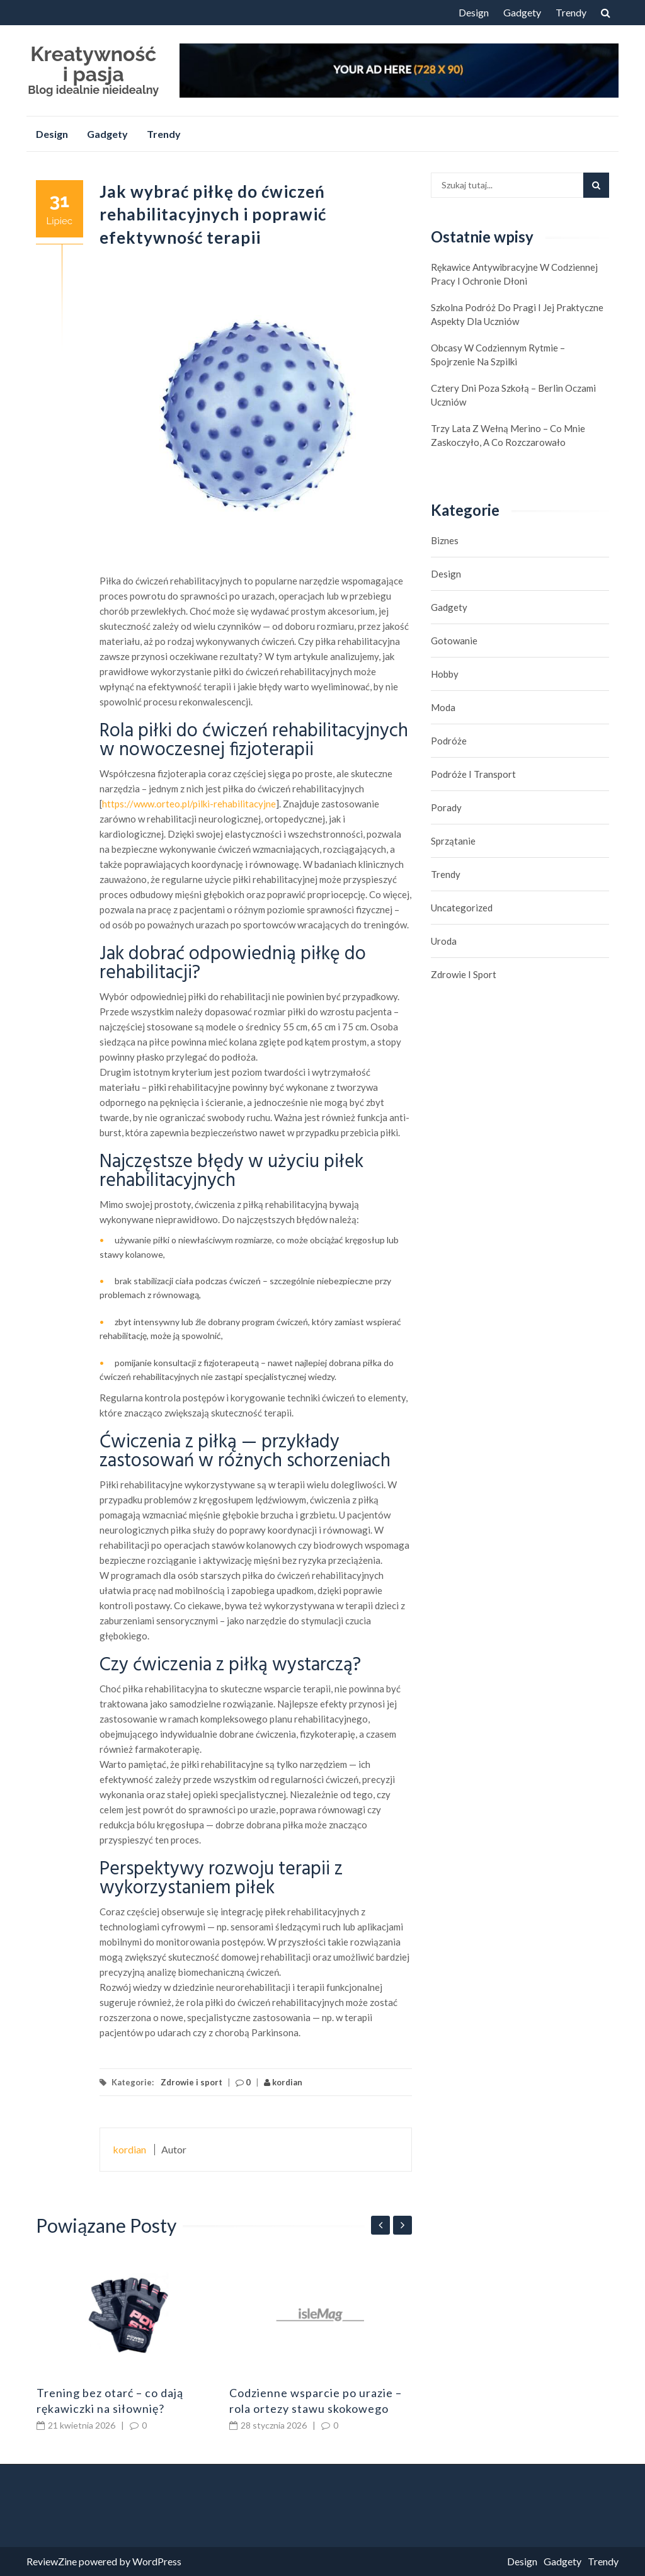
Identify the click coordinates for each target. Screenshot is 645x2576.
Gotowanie (454, 640)
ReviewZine (51, 2561)
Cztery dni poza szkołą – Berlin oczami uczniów (513, 394)
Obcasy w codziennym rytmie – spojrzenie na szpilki (498, 354)
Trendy (571, 12)
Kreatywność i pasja (93, 64)
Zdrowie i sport (191, 2082)
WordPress (156, 2561)
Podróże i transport (473, 774)
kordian (283, 2082)
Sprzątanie (453, 840)
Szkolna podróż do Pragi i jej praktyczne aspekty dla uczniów (517, 314)
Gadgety (522, 12)
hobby (445, 674)
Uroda (444, 941)
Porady (446, 807)
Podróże (449, 740)
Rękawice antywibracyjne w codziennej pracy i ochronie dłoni (514, 274)
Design (474, 12)
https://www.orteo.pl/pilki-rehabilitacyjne (189, 803)
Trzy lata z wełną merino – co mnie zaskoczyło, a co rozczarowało (508, 435)
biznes (445, 540)
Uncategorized (462, 907)
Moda (443, 707)
